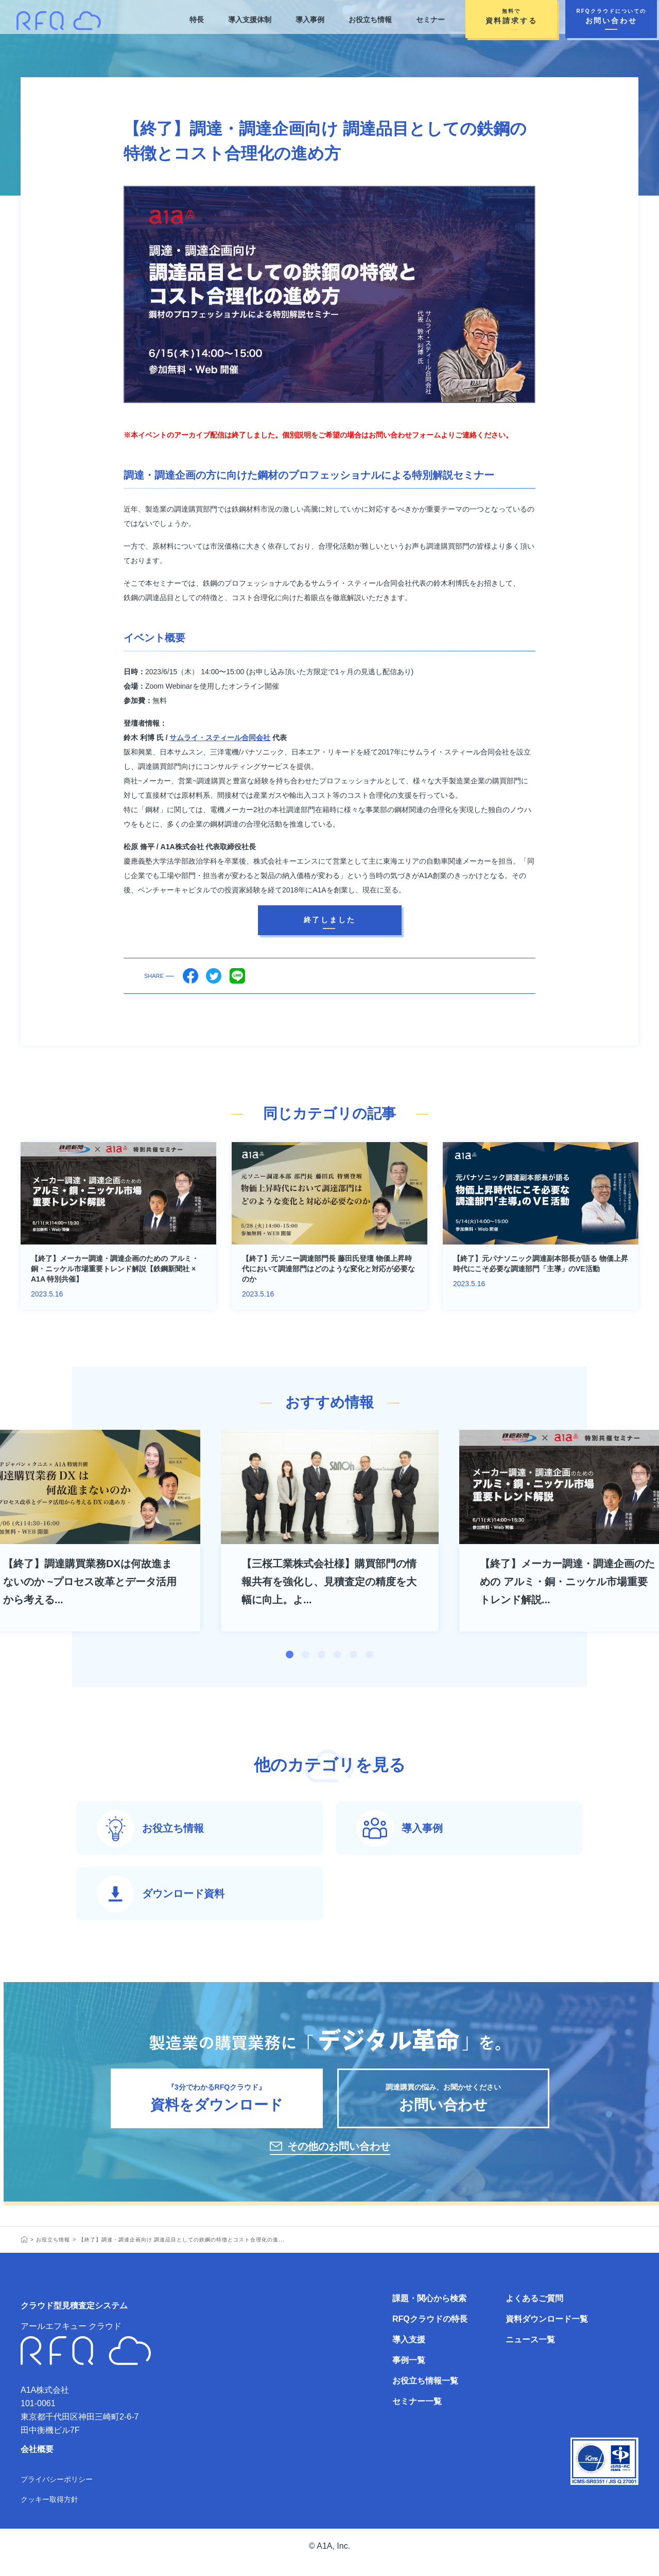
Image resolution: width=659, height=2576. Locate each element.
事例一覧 (408, 2372)
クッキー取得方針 (49, 2512)
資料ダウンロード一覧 (547, 2331)
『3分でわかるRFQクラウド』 (216, 2106)
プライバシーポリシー (57, 2491)
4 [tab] (337, 1654)
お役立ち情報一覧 (425, 2393)
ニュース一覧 (530, 2351)
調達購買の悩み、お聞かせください (443, 2106)
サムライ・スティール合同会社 (219, 737)
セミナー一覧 (417, 2413)
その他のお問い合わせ (338, 2158)
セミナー (430, 19)
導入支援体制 (249, 19)
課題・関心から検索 (429, 2310)
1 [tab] (289, 1654)
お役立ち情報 (370, 19)
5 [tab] (353, 1654)
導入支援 (408, 2351)
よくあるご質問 (534, 2310)
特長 (195, 19)
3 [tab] (321, 1654)
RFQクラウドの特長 (429, 2331)
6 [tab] (369, 1654)
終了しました (330, 920)
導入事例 (309, 19)
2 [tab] (305, 1654)
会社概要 (37, 2461)
